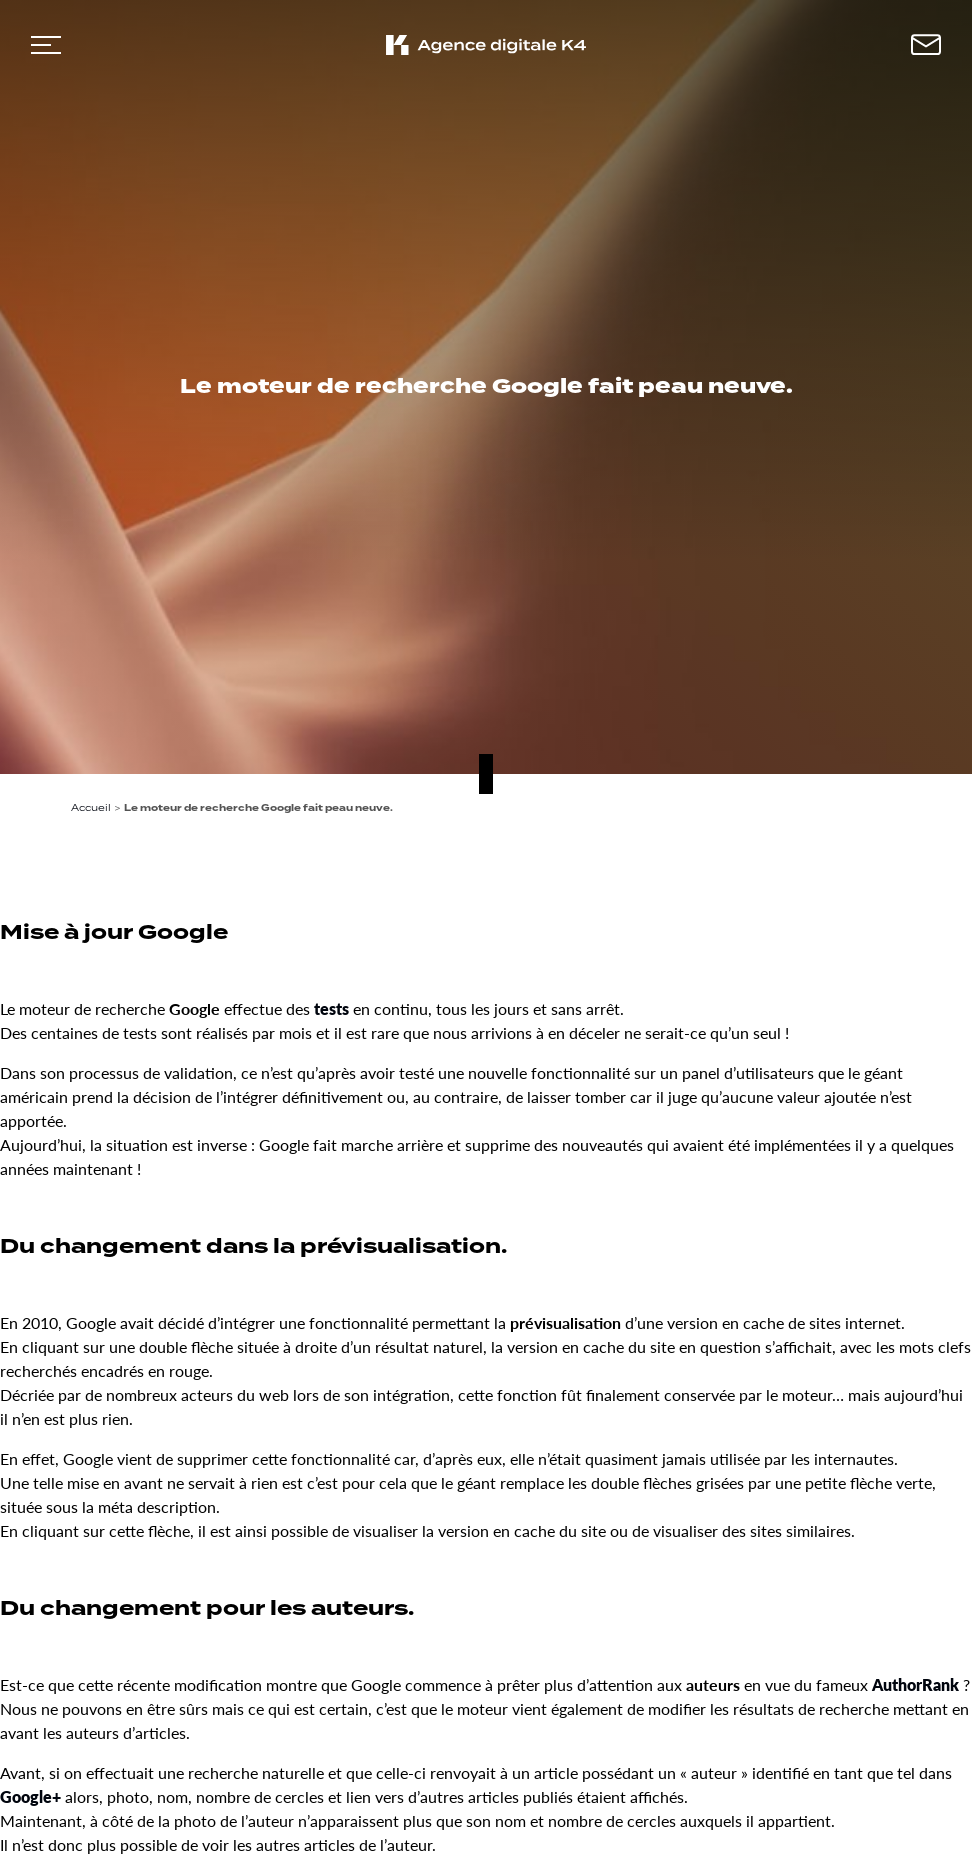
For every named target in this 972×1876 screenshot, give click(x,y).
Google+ (30, 1796)
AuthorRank (915, 1684)
